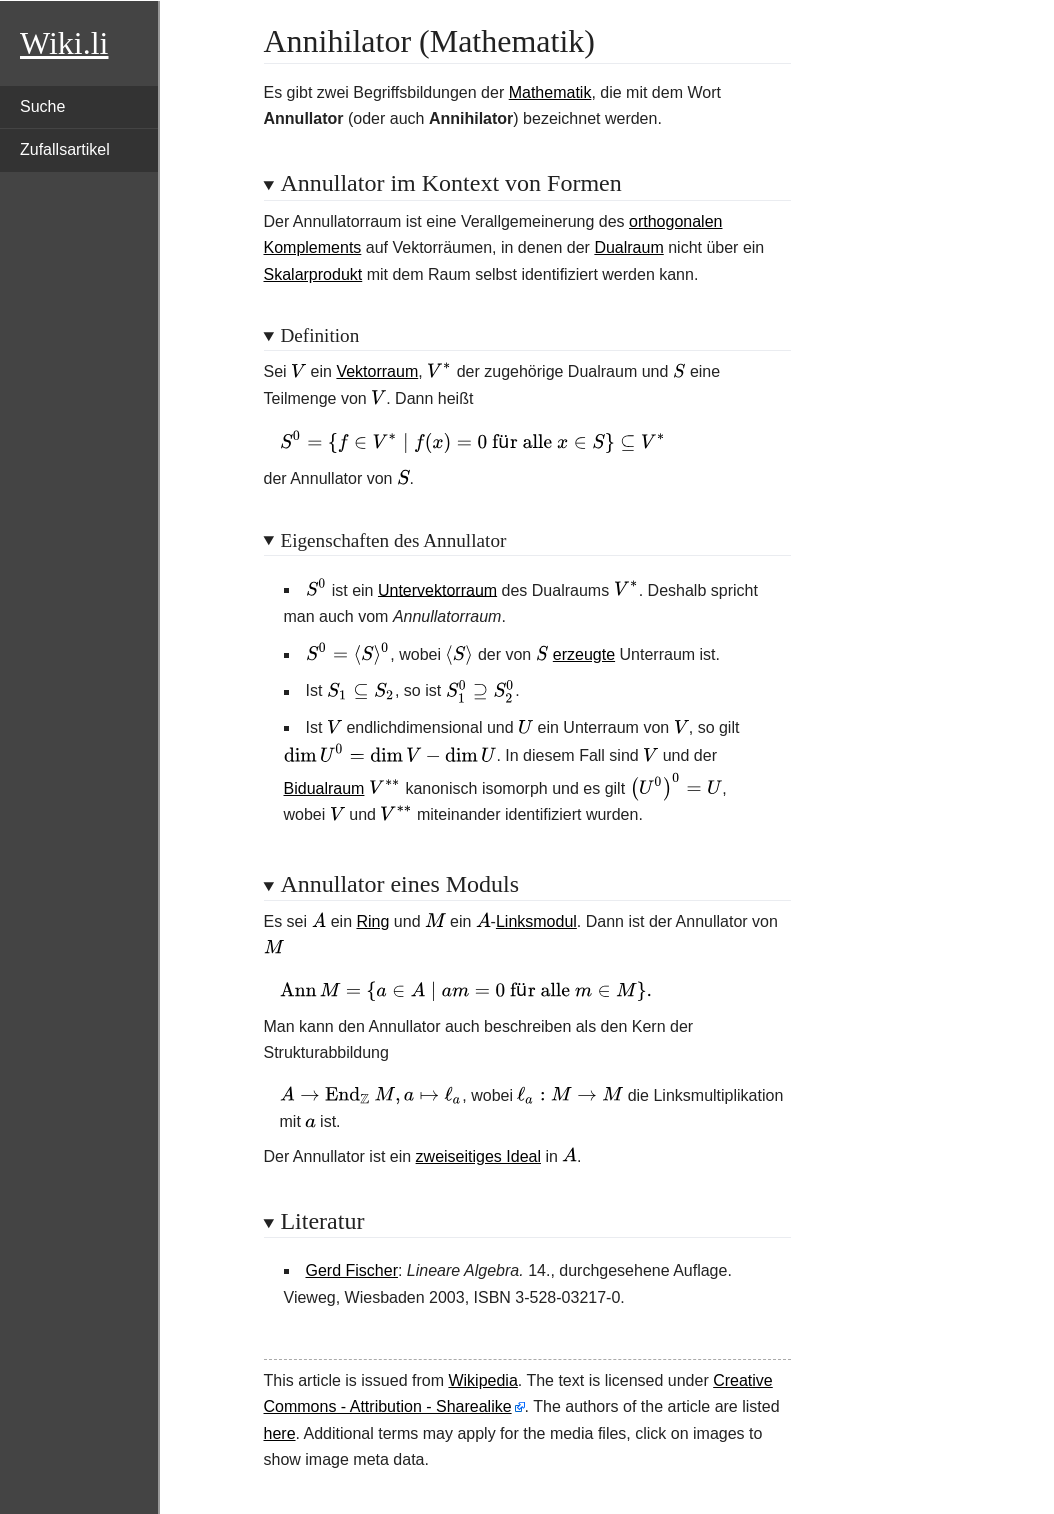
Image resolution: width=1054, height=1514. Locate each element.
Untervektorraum (437, 589)
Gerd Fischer (352, 1270)
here (280, 1433)
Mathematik (550, 92)
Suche (42, 106)
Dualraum (628, 247)
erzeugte (584, 654)
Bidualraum (324, 788)
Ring (372, 921)
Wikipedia (482, 1380)
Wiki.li (64, 43)
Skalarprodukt (313, 274)
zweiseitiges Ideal (478, 1156)
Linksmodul (536, 921)
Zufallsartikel (65, 149)
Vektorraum (377, 371)
